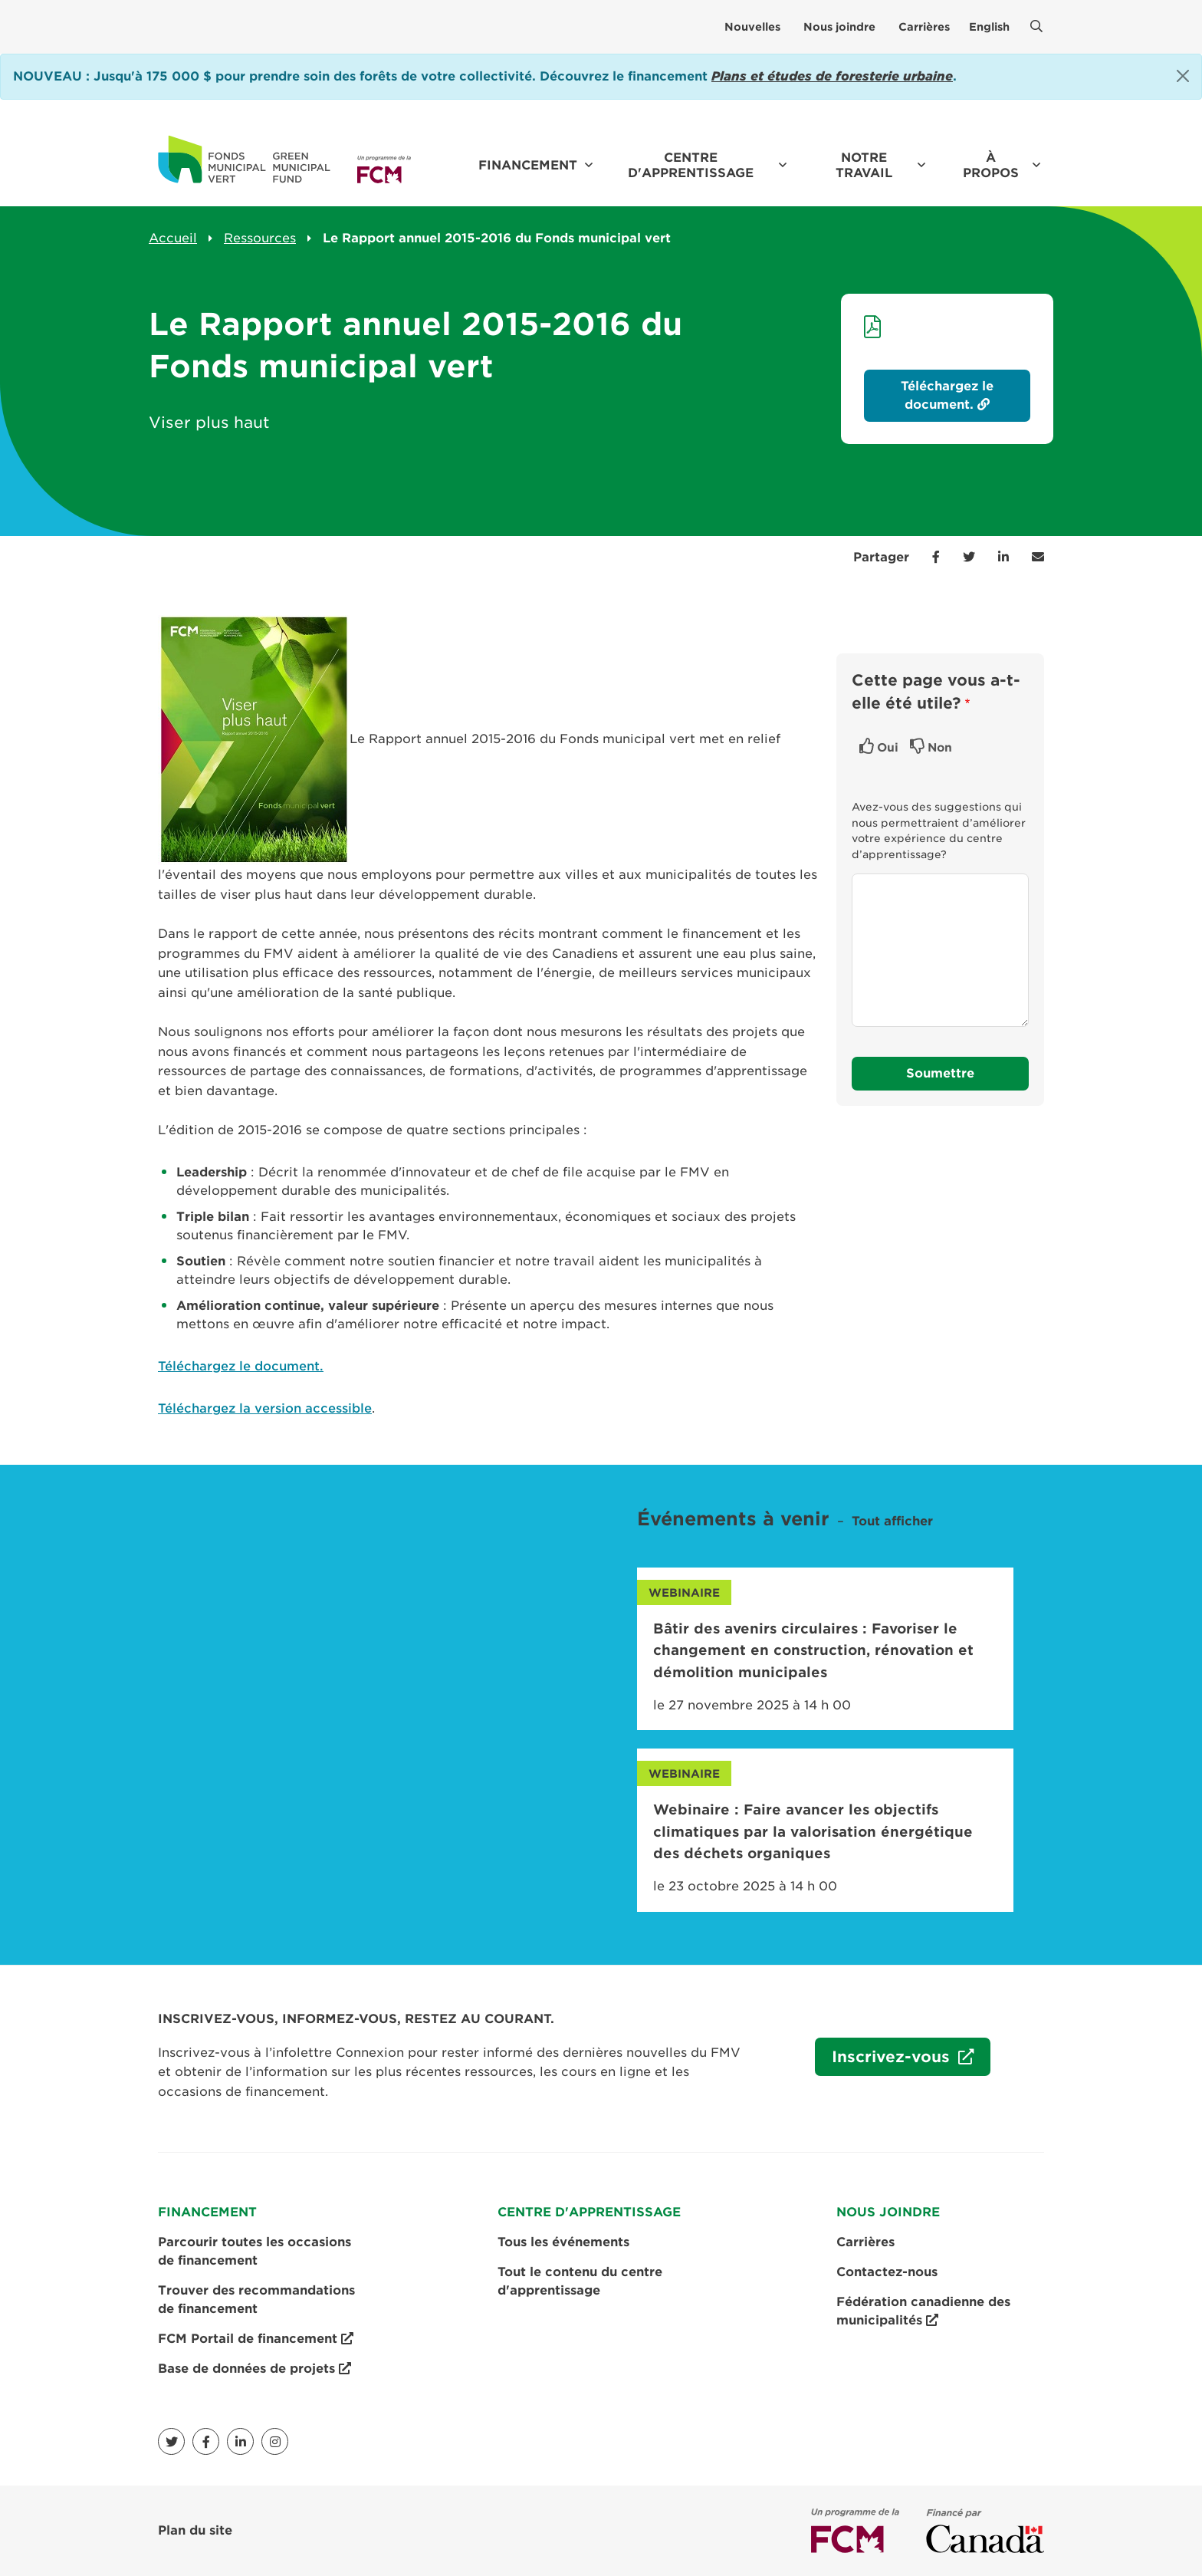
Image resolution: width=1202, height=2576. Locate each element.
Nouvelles (752, 27)
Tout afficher (892, 1521)
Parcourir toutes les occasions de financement (254, 2251)
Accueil (173, 238)
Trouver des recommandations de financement (256, 2299)
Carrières (924, 27)
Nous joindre (839, 27)
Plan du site (195, 2530)
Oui (887, 748)
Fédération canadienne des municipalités (923, 2312)
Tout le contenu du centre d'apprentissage (580, 2281)
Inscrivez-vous (884, 2060)
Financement (527, 165)
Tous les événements (563, 2242)
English (989, 27)
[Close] (1182, 75)
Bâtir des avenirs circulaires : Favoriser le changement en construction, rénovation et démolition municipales (813, 1650)
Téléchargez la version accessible (265, 1408)
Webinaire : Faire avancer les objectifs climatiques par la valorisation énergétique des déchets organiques (813, 1831)
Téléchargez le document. (240, 1366)
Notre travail (864, 165)
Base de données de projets (254, 2369)
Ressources (260, 238)
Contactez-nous (887, 2272)
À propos (991, 165)
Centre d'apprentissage (691, 165)
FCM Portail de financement (255, 2339)
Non (940, 748)
